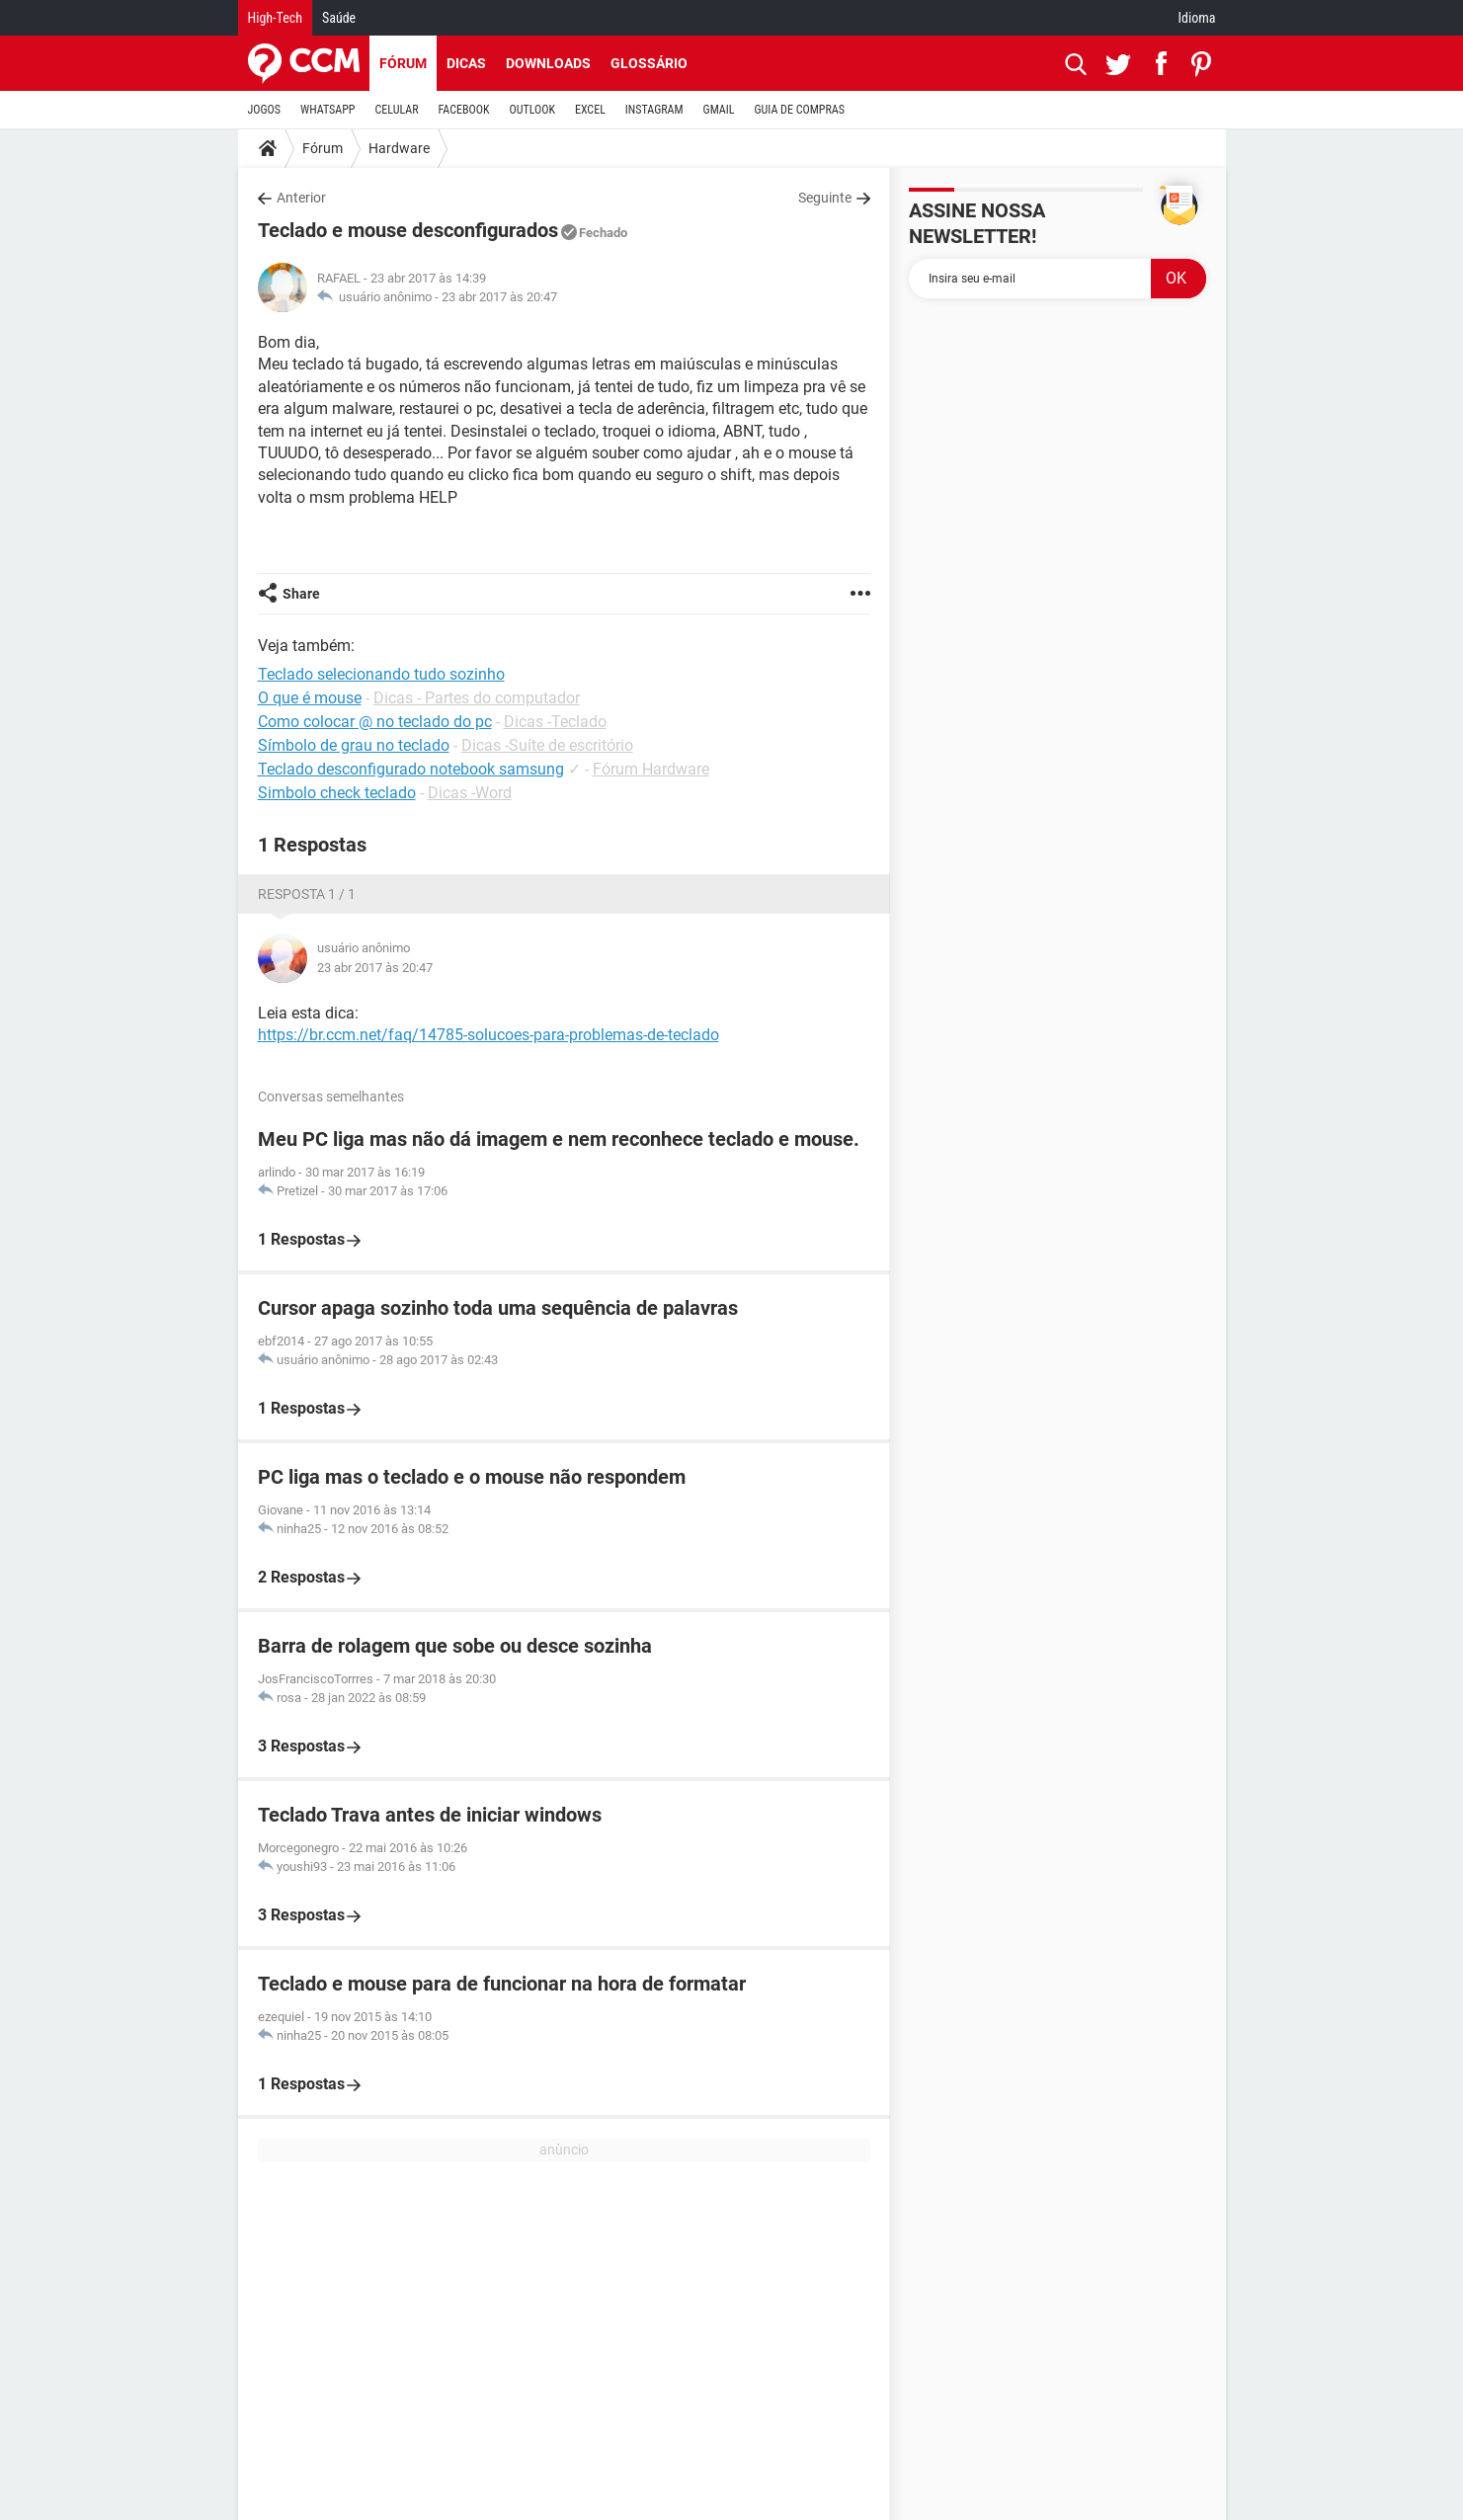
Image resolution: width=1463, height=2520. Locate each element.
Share (301, 594)
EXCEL (590, 110)
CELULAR (397, 110)
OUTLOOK (532, 110)
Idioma (1197, 18)
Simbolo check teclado (337, 792)
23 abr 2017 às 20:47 (499, 296)
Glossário (649, 63)
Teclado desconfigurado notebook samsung (411, 769)
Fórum (403, 63)
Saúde (339, 18)
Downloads (548, 63)
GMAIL (719, 110)
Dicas (466, 63)
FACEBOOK (464, 110)
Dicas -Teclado (555, 721)
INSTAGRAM (654, 110)
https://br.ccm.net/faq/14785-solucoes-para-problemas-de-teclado (488, 1034)
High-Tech (275, 18)
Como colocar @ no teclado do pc (375, 721)
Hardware (399, 148)
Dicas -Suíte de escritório (547, 745)
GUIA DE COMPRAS (800, 110)
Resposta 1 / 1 (307, 894)
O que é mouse (310, 698)
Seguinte (825, 197)
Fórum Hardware (651, 769)
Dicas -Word (470, 792)
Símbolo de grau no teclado (353, 745)
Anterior (301, 197)
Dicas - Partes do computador (476, 698)
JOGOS (265, 110)
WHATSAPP (327, 110)
